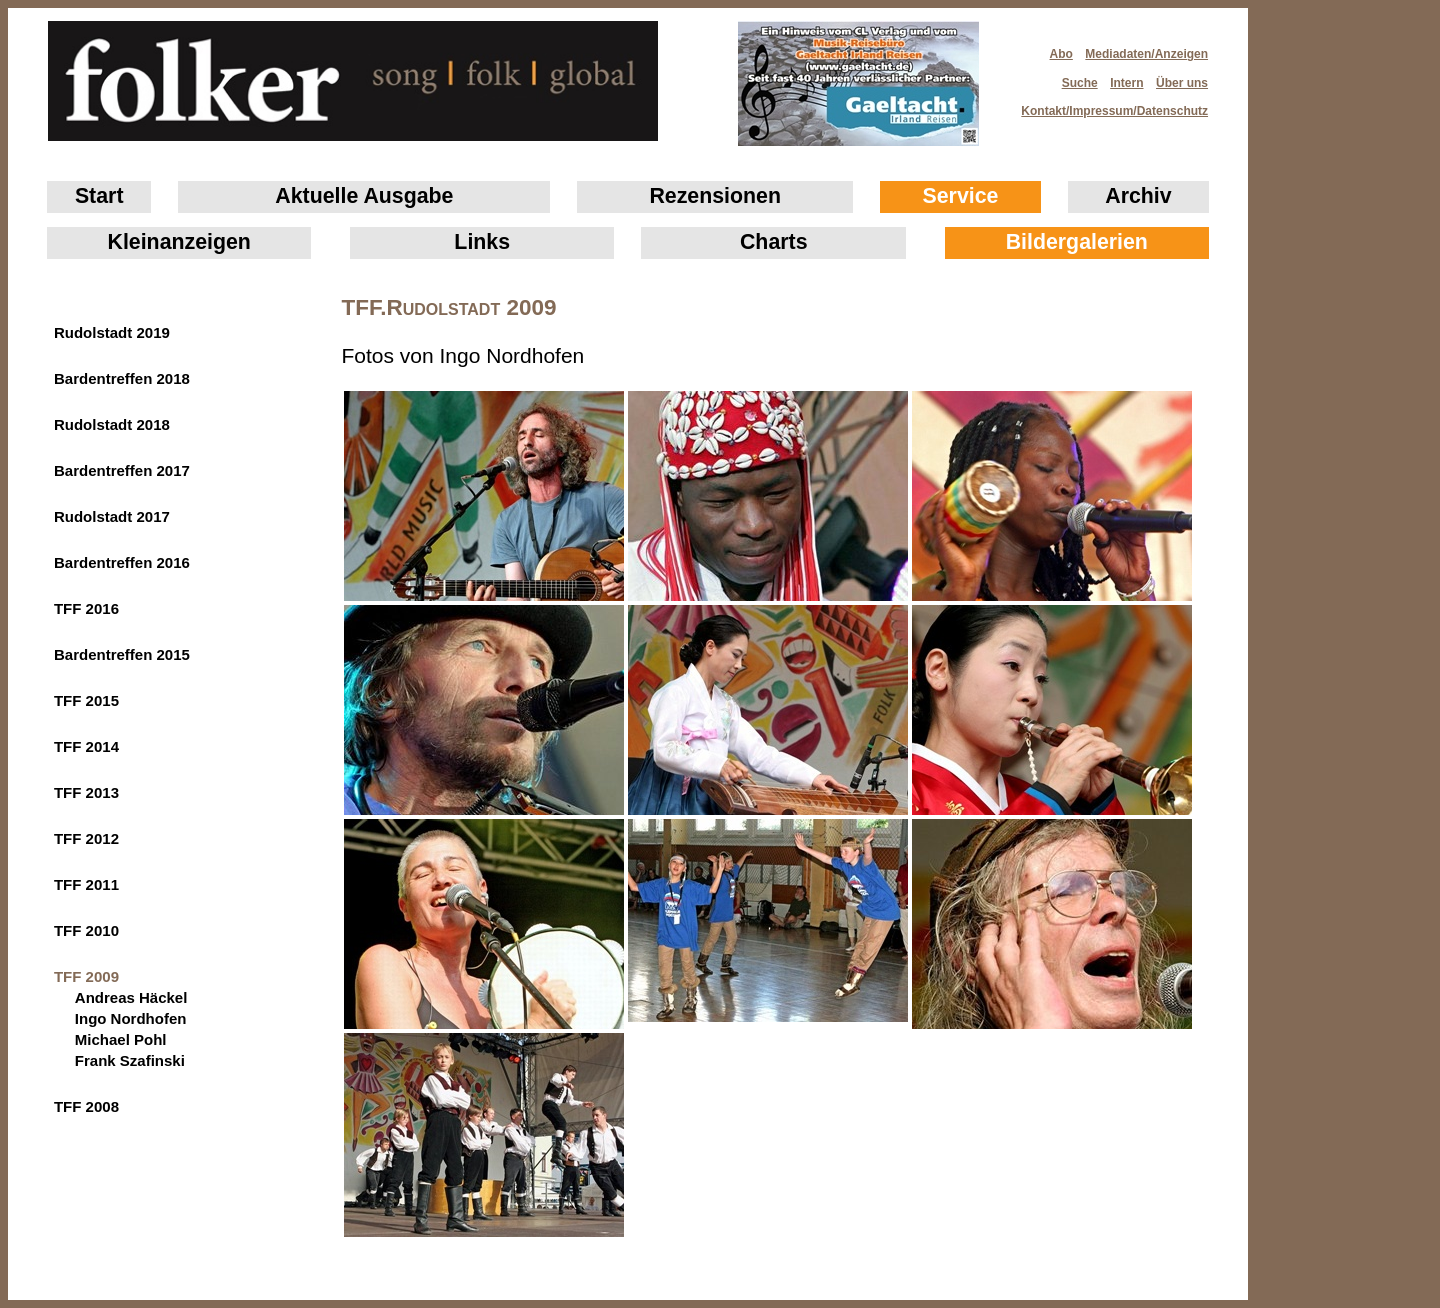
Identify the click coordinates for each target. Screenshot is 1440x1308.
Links (482, 242)
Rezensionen (715, 196)
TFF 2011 (86, 884)
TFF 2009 (86, 976)
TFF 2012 (86, 838)
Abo (1061, 54)
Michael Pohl (121, 1039)
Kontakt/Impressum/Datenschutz (1108, 105)
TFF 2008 (86, 1106)
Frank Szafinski (130, 1060)
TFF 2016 (86, 608)
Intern (1126, 83)
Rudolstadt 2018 (112, 424)
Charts (774, 242)
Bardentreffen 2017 (122, 470)
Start (99, 196)
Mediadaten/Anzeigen (1146, 54)
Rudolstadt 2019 (112, 332)
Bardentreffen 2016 (122, 562)
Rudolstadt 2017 (112, 516)
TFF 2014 (86, 746)
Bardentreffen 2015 (122, 654)
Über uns (1182, 83)
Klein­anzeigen (179, 242)
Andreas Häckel (131, 997)
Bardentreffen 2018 (122, 378)
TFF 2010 (86, 930)
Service (961, 196)
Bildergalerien (1077, 242)
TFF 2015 (86, 700)
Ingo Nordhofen (131, 1018)
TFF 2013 (86, 792)
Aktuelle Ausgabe (364, 196)
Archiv (1138, 196)
